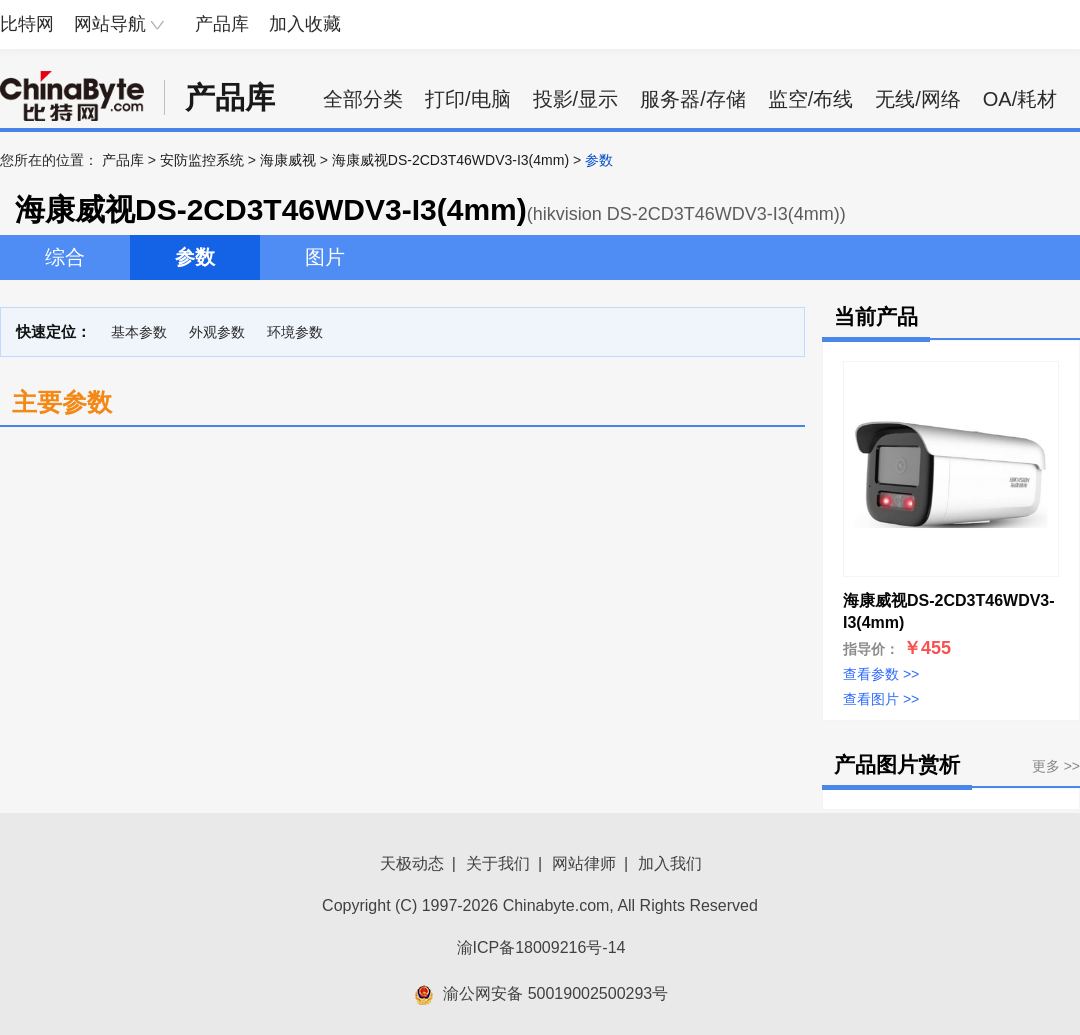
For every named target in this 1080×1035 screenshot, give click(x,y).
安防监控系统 (202, 160)
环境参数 (295, 332)
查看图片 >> (881, 699)
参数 (195, 257)
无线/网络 (918, 99)
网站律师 (584, 863)
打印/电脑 (468, 99)
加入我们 (670, 863)
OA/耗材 (1020, 99)
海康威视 (288, 160)
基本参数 (139, 332)
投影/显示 (576, 99)
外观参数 (217, 332)
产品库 (222, 24)
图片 (325, 257)
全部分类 (363, 99)
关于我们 (498, 863)
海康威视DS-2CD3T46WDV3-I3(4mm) (450, 160)
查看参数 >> (881, 674)
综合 (65, 257)
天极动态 (412, 863)
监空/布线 (811, 99)
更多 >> (1056, 766)
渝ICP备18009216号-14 (541, 947)
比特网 (27, 24)
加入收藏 (305, 24)
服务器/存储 (693, 99)
